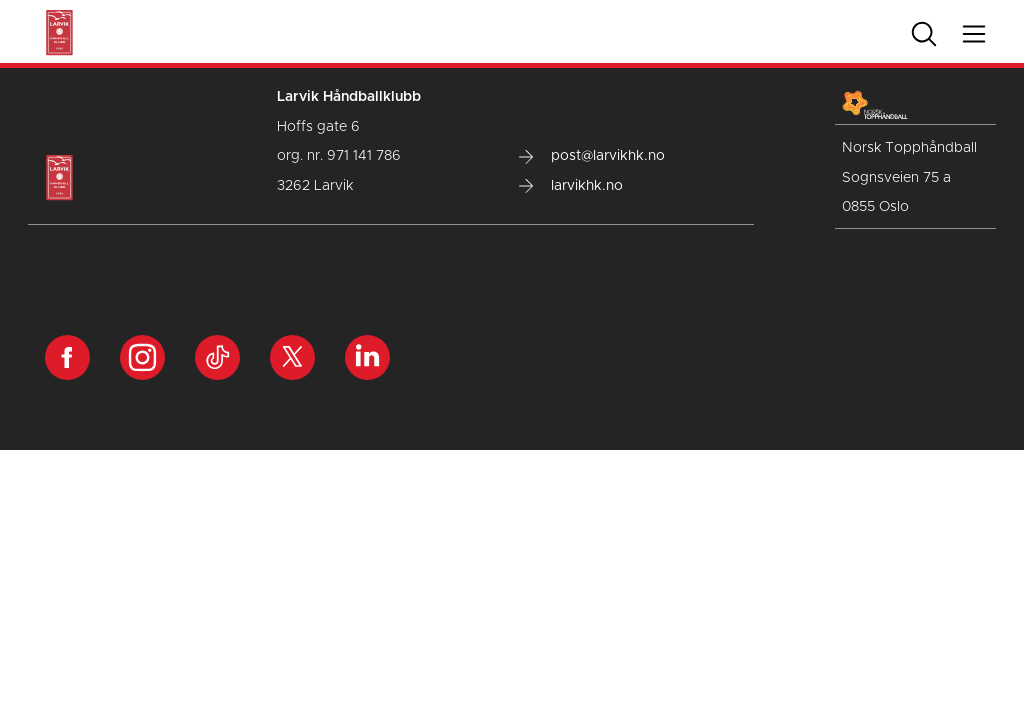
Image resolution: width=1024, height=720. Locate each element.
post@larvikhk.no (592, 156)
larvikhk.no (571, 186)
